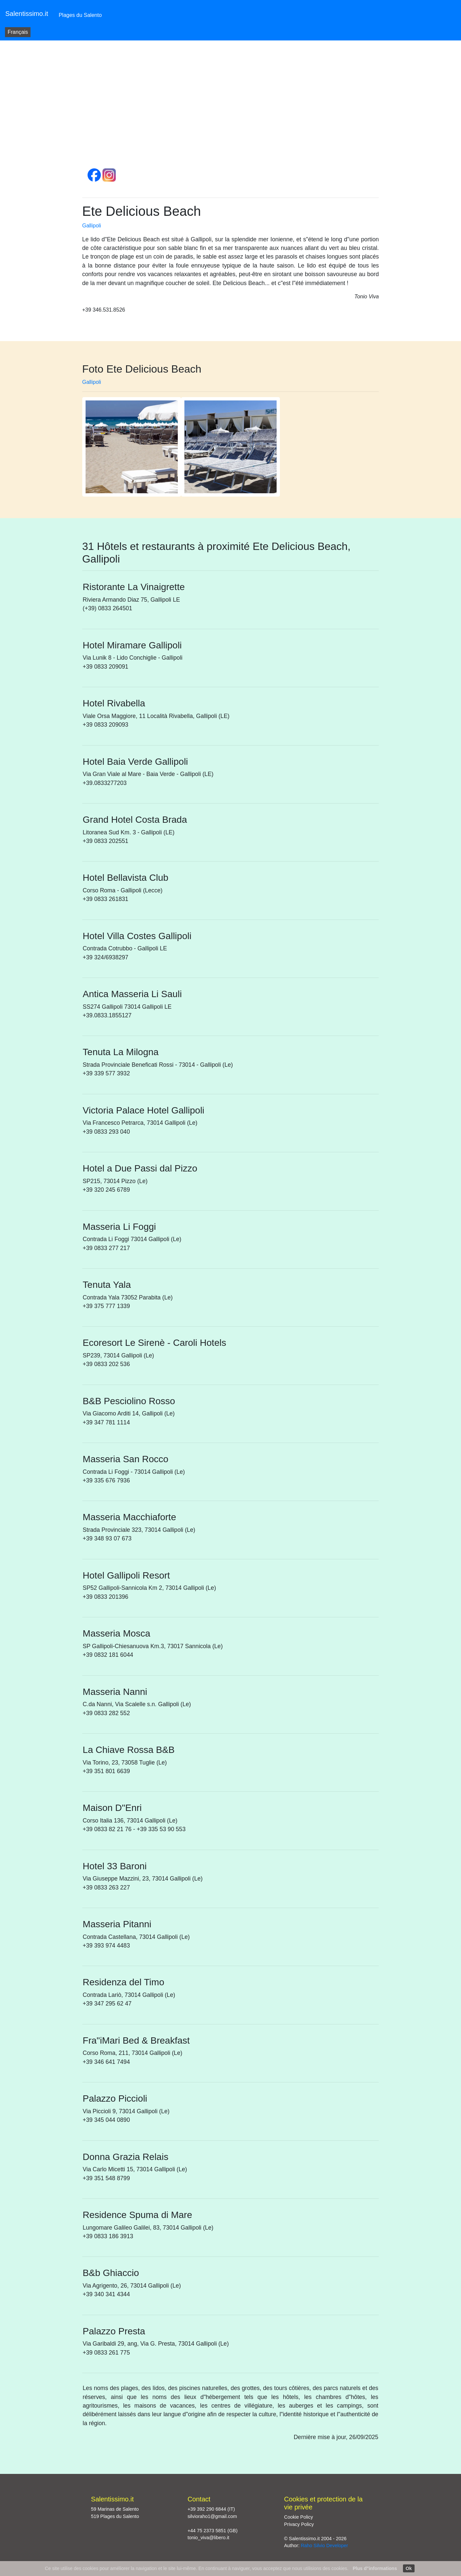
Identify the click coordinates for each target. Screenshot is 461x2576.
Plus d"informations (375, 2568)
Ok (409, 2568)
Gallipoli (91, 225)
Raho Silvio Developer (324, 2545)
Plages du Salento (80, 14)
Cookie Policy (298, 2517)
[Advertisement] (230, 108)
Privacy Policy (299, 2524)
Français (18, 32)
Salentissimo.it (26, 13)
